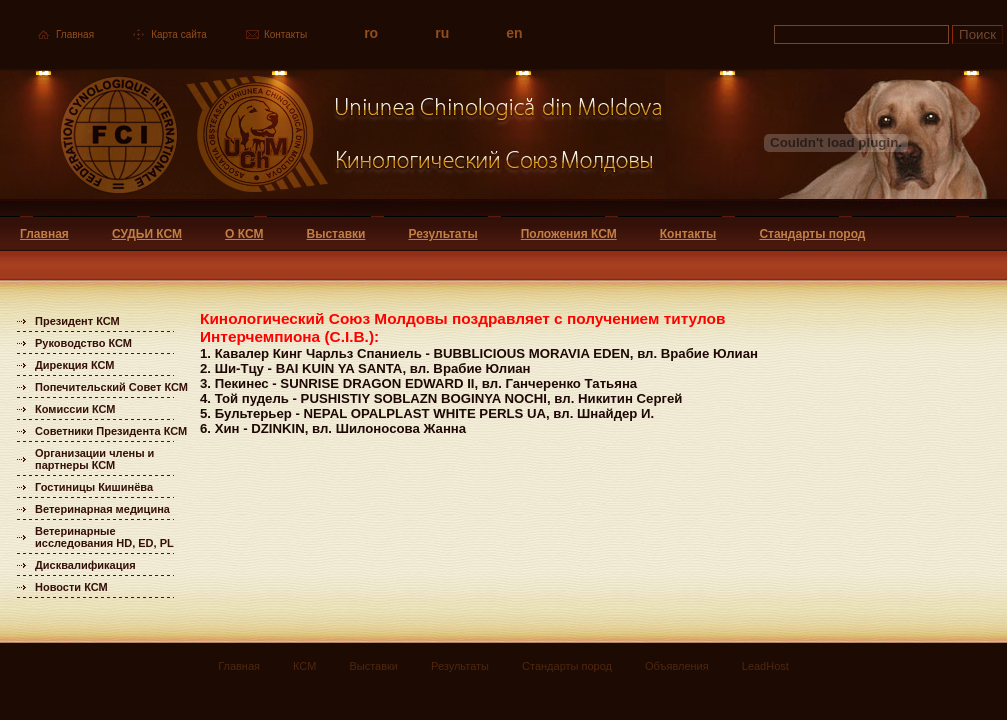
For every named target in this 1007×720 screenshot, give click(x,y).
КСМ (304, 666)
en (514, 33)
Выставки (336, 234)
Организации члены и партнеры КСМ (94, 459)
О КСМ (244, 234)
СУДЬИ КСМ (147, 234)
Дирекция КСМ (74, 365)
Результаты (442, 234)
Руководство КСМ (83, 343)
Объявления (677, 666)
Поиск (977, 34)
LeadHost (765, 666)
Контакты (285, 34)
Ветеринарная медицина (102, 509)
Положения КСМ (569, 234)
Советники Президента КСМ (111, 431)
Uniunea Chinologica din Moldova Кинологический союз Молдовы (332, 142)
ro (371, 33)
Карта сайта (179, 34)
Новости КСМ (71, 587)
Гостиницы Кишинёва (94, 487)
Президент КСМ (77, 321)
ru (442, 33)
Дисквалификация (85, 565)
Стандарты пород (812, 234)
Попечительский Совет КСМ (111, 387)
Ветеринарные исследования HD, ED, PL (104, 537)
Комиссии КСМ (75, 409)
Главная (75, 34)
